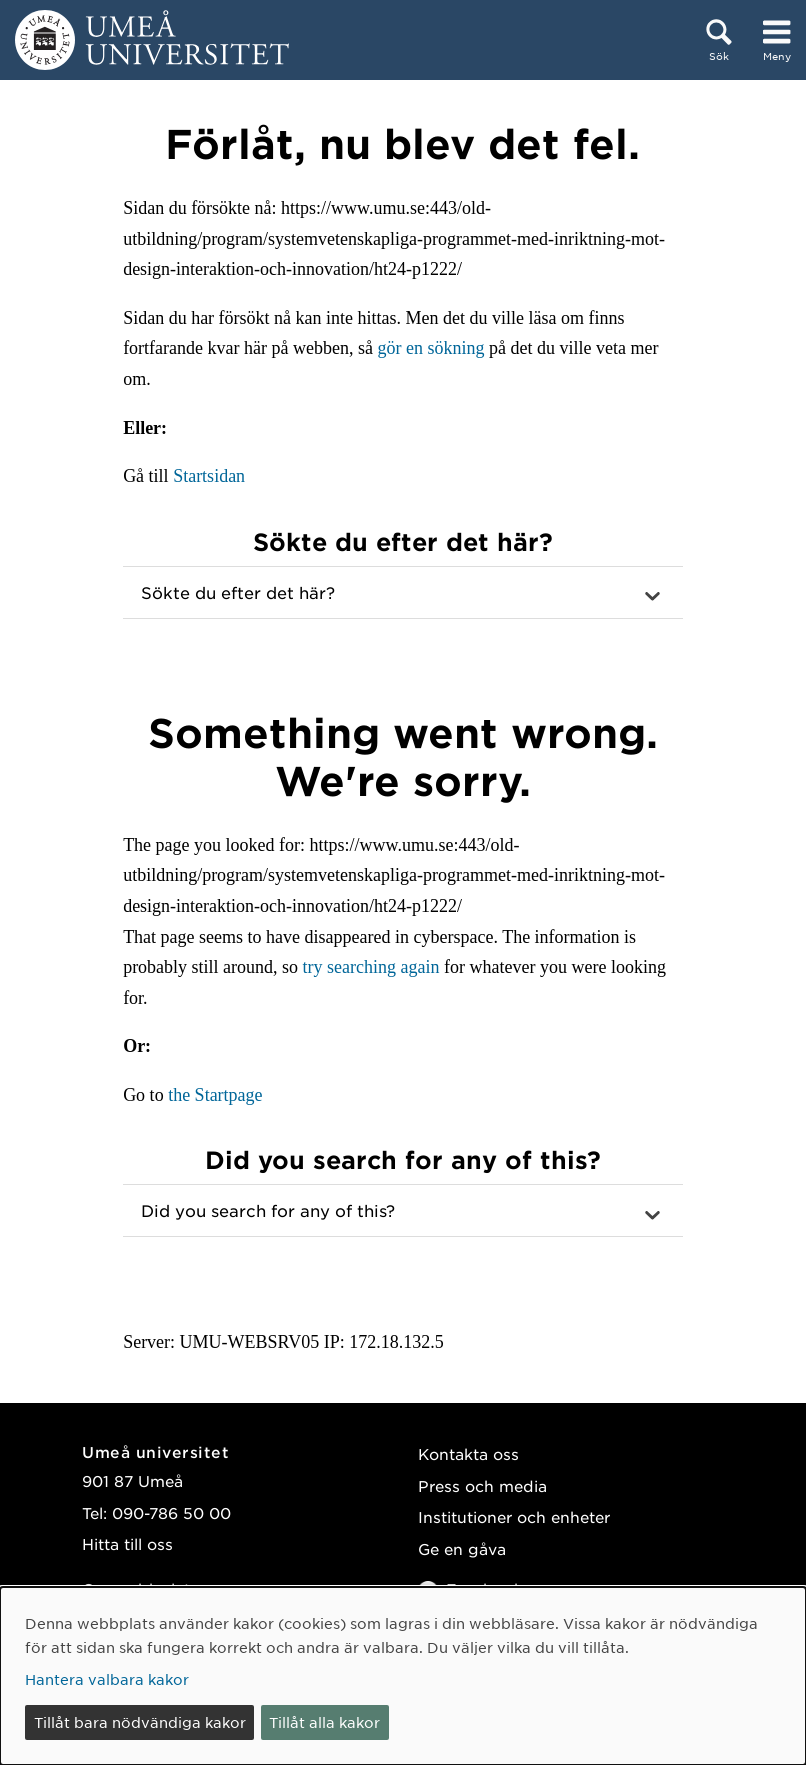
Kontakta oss (468, 1453)
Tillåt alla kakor (324, 1722)
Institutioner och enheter (514, 1516)
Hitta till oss (127, 1543)
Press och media (482, 1485)
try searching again (371, 967)
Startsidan (209, 476)
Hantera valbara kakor (107, 1679)
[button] (403, 593)
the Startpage (215, 1095)
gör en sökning (431, 348)
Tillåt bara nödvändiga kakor (140, 1722)
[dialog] (403, 1676)
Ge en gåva (462, 1548)
